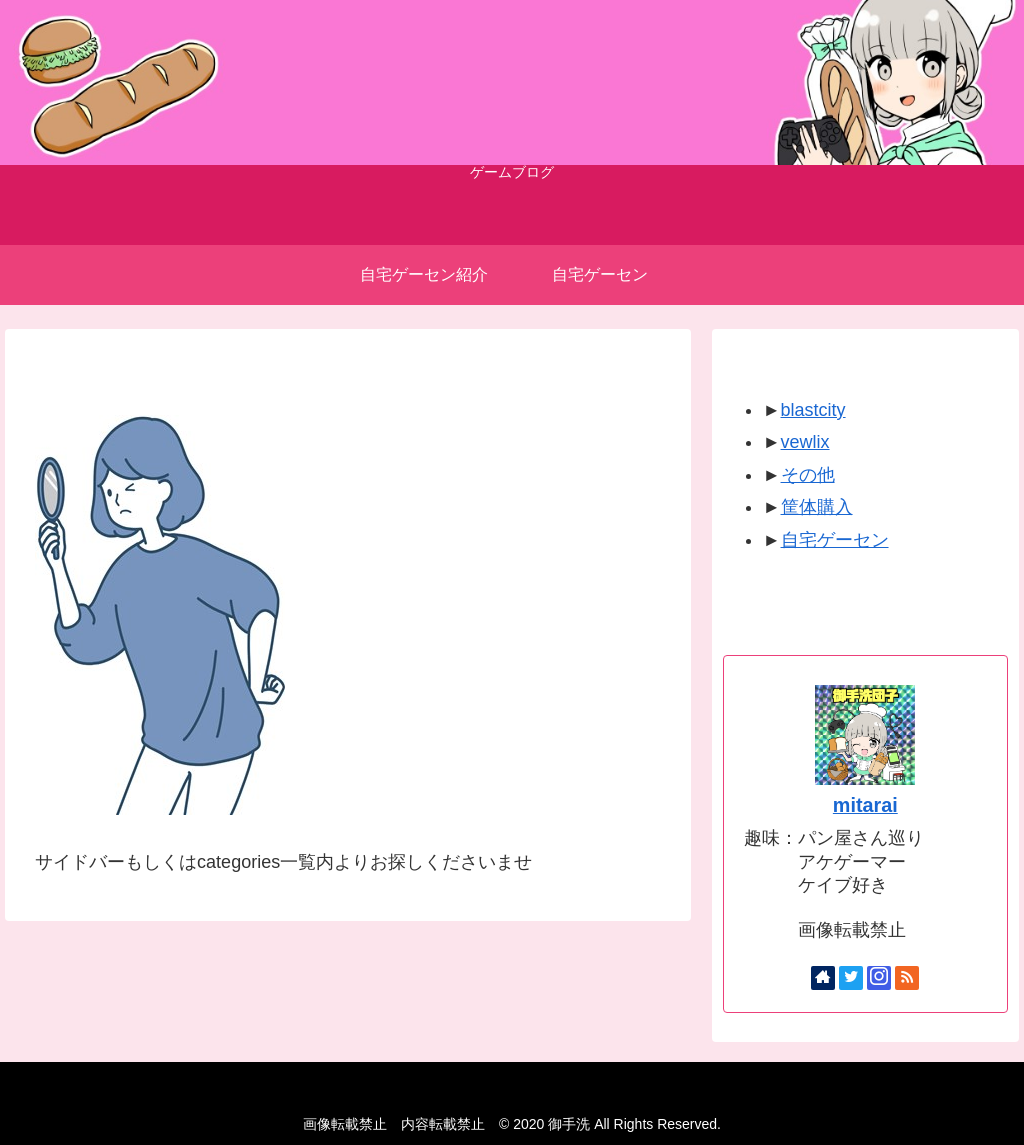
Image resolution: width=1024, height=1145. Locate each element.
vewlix (805, 442)
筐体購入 (817, 507)
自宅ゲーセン (835, 540)
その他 (808, 475)
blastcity (813, 410)
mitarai (865, 805)
